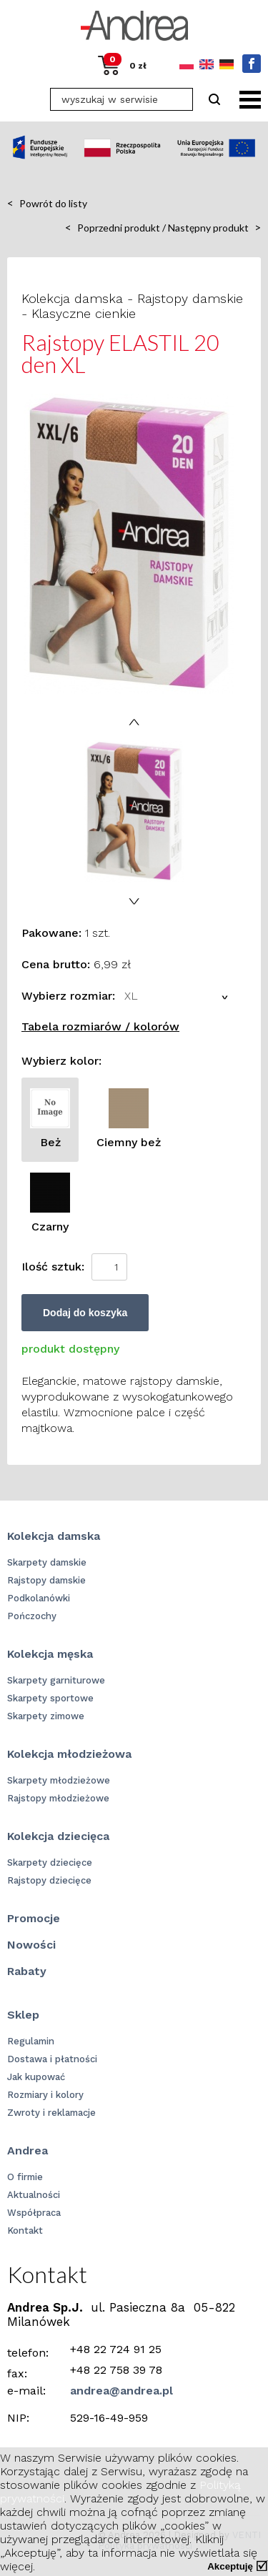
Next (134, 901)
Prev (134, 722)
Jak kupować (36, 2077)
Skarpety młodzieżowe (58, 1780)
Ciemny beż (128, 1118)
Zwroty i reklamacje (51, 2112)
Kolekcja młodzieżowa (69, 1754)
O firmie (25, 2177)
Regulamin (30, 2041)
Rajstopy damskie (190, 298)
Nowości (31, 1944)
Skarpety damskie (46, 1562)
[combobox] (178, 996)
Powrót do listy (47, 203)
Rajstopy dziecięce (49, 1880)
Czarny (50, 1203)
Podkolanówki (38, 1598)
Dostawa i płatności (52, 2059)
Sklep (23, 2014)
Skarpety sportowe (50, 1698)
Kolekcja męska (50, 1654)
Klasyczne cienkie (83, 313)
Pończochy (31, 1616)
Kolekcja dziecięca (58, 1836)
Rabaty (26, 1971)
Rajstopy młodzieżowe (58, 1798)
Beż (50, 1118)
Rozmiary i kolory (45, 2094)
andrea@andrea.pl (121, 2390)
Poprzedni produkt (112, 227)
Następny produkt (214, 227)
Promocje (33, 1918)
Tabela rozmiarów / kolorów (100, 1026)
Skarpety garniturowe (56, 1680)
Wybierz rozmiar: (68, 996)
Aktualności (33, 2194)
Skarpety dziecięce (49, 1862)
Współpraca (34, 2212)
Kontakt (25, 2230)
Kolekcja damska (72, 298)
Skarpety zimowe (45, 1716)
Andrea (27, 2150)
